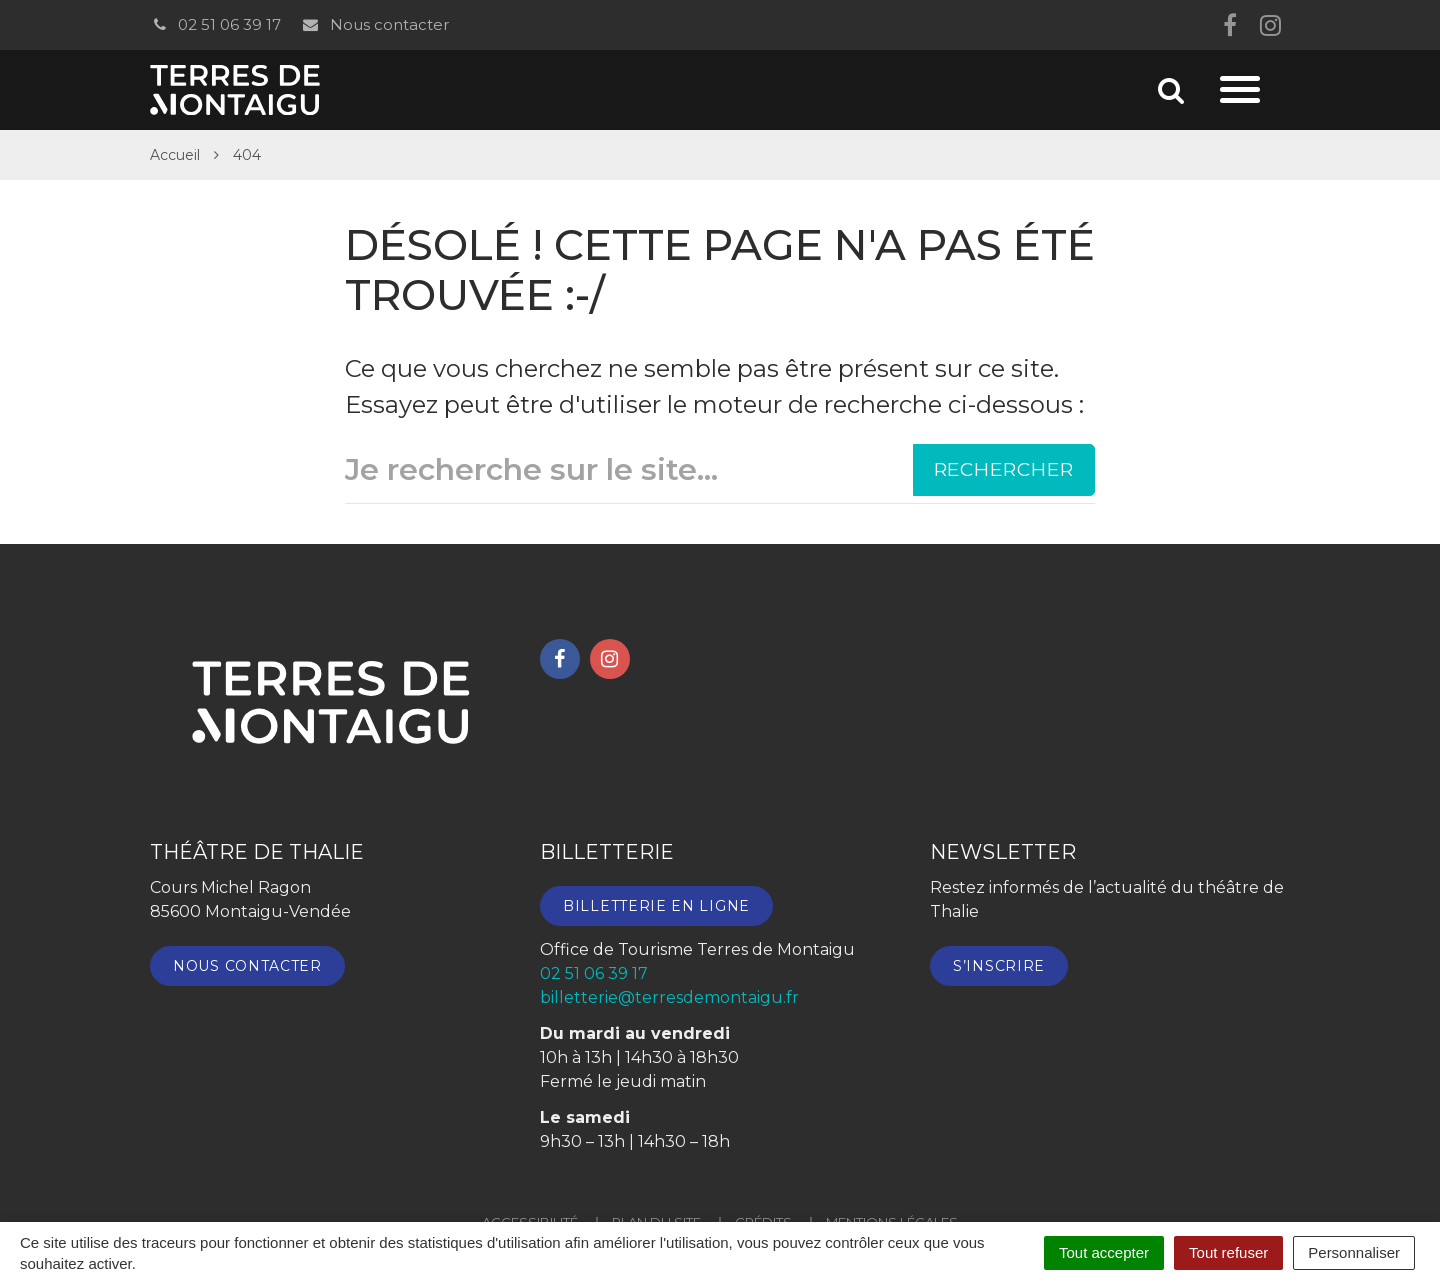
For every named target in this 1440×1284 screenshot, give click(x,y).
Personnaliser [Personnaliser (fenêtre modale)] (1354, 1252)
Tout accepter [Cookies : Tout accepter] (1104, 1252)
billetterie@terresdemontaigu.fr (669, 997)
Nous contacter (374, 24)
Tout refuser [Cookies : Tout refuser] (1228, 1252)
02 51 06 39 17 (215, 24)
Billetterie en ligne (656, 906)
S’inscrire (999, 966)
